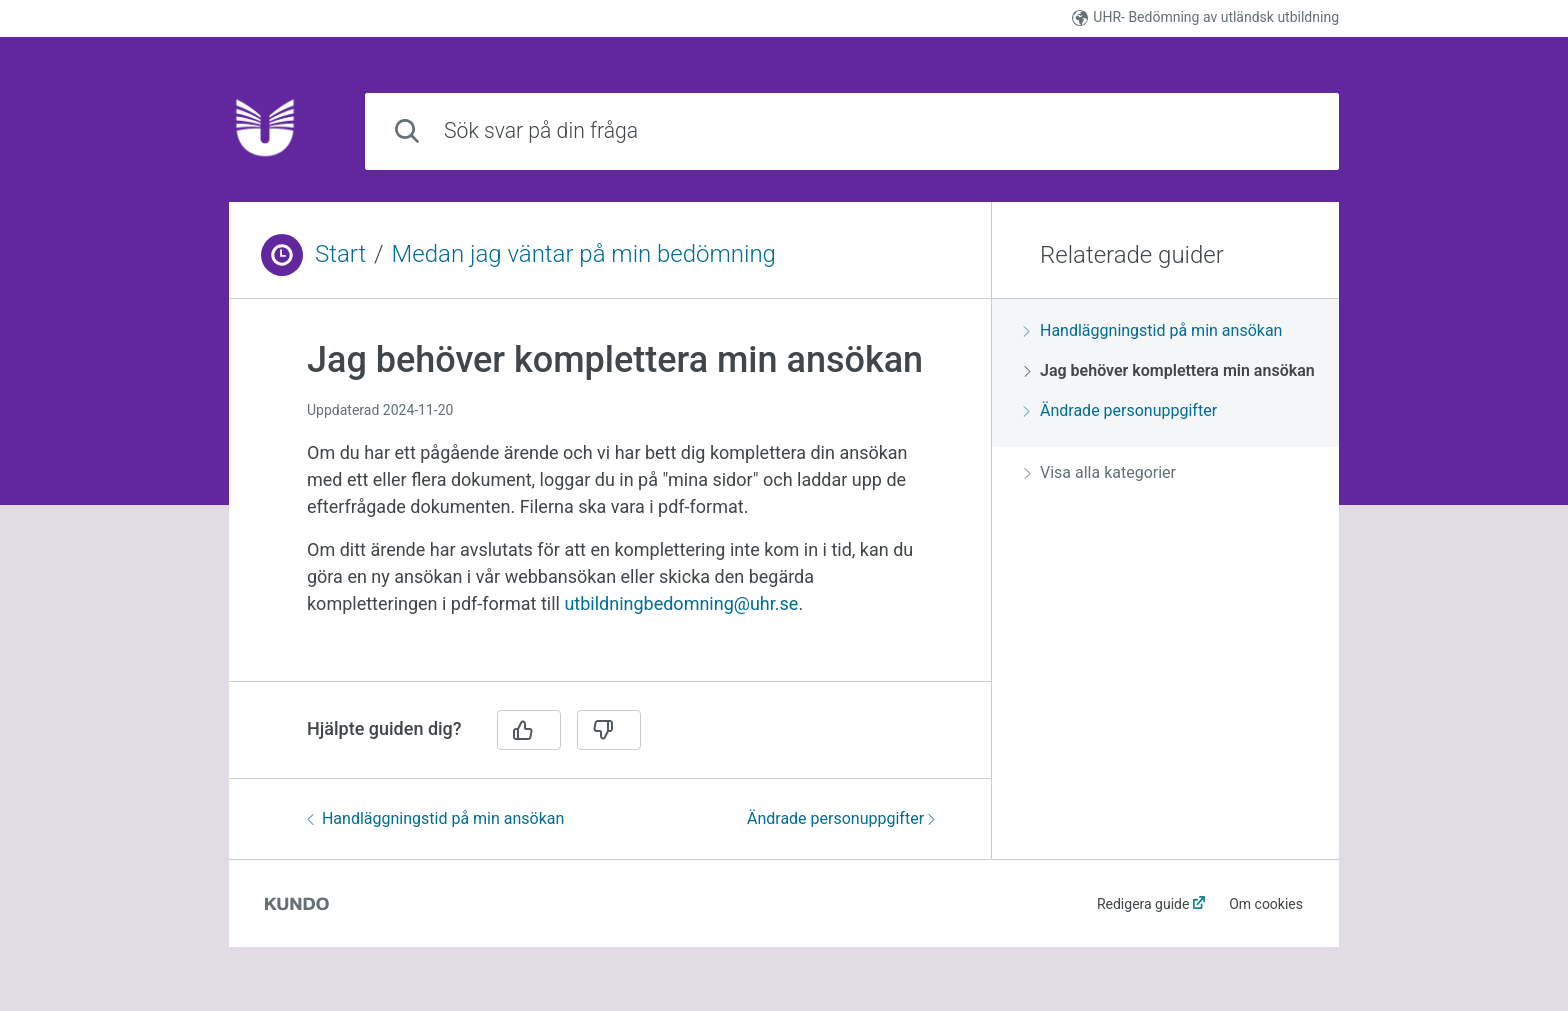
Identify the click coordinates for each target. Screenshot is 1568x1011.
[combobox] (852, 131)
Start (340, 254)
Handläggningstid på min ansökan (435, 818)
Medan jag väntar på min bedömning (584, 254)
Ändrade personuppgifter (841, 818)
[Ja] (529, 730)
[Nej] (609, 730)
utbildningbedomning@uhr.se (681, 603)
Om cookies (1266, 904)
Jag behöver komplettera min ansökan (1169, 370)
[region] (610, 502)
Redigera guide (1143, 904)
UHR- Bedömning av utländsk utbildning (1205, 17)
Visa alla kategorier (1100, 472)
